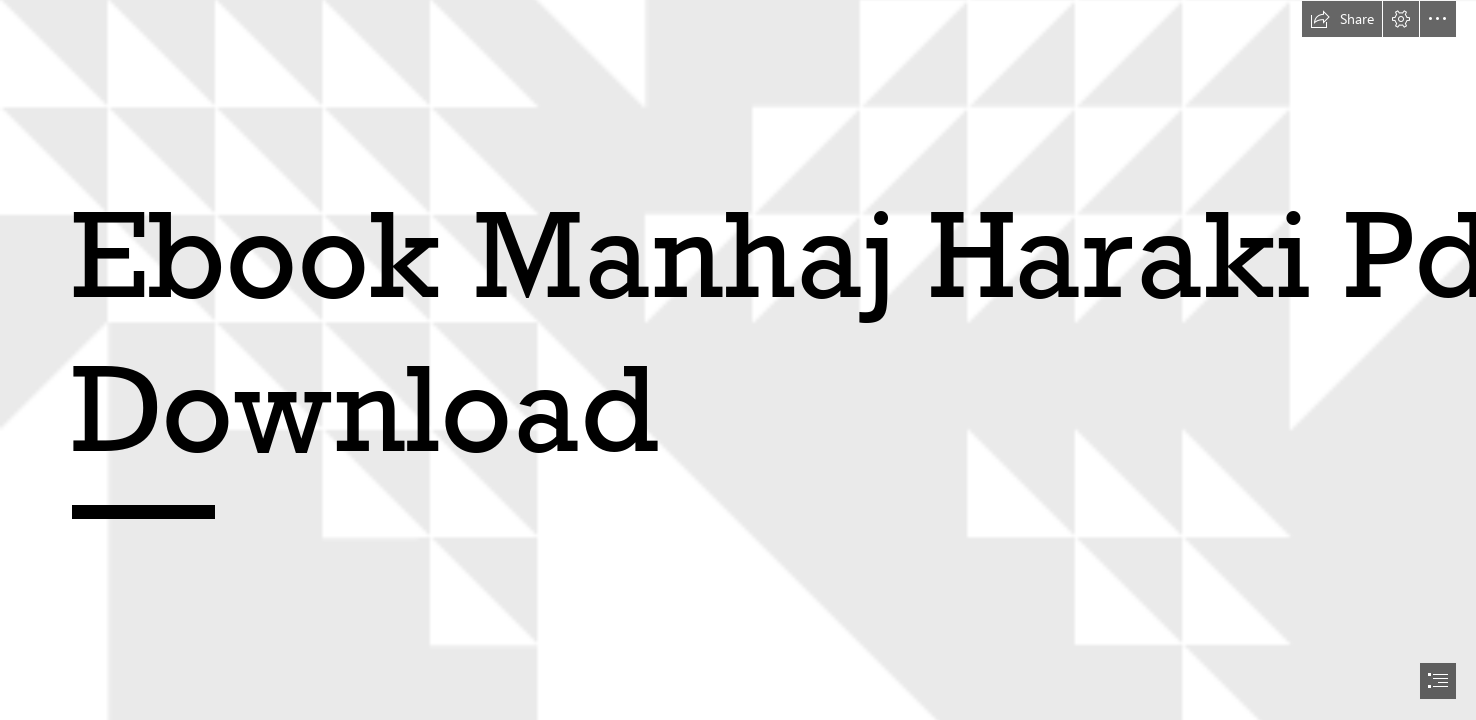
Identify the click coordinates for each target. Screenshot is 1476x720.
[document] (738, 360)
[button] (1342, 19)
